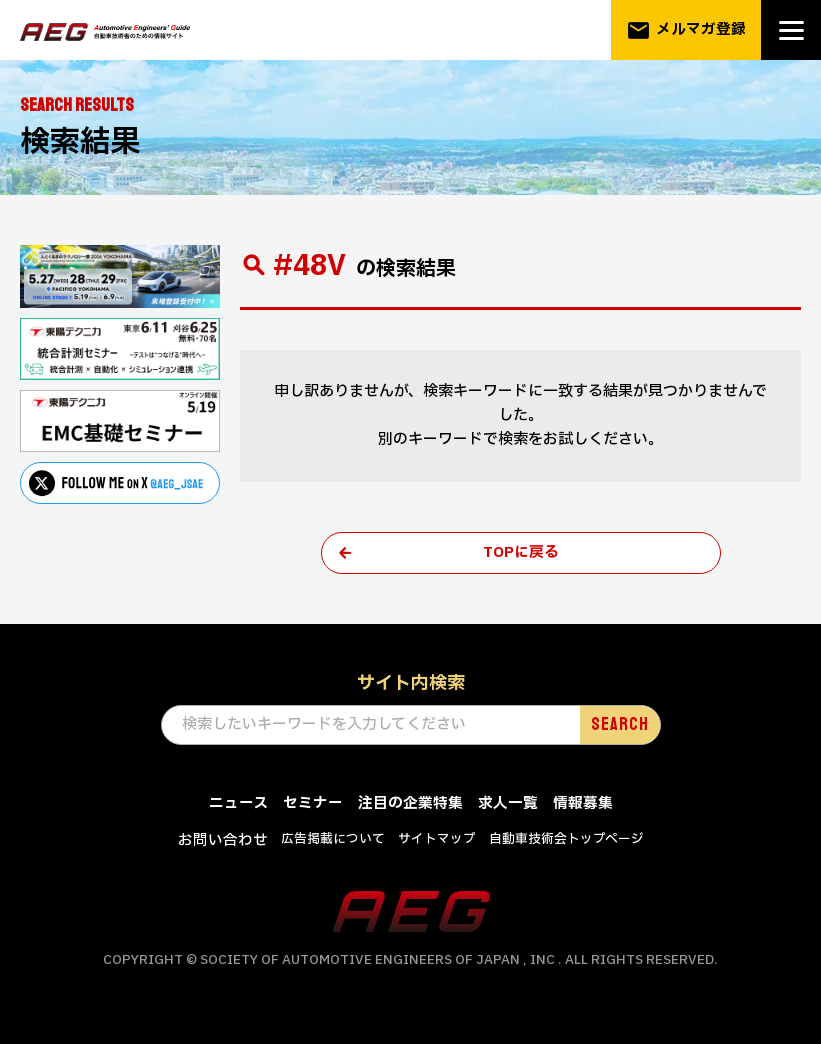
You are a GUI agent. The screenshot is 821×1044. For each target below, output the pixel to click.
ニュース (238, 804)
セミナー (313, 804)
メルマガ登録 (686, 30)
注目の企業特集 (410, 804)
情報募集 (583, 804)
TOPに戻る (521, 553)
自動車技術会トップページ (566, 840)
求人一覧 (508, 804)
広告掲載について (333, 840)
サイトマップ (437, 840)
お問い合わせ (223, 841)
